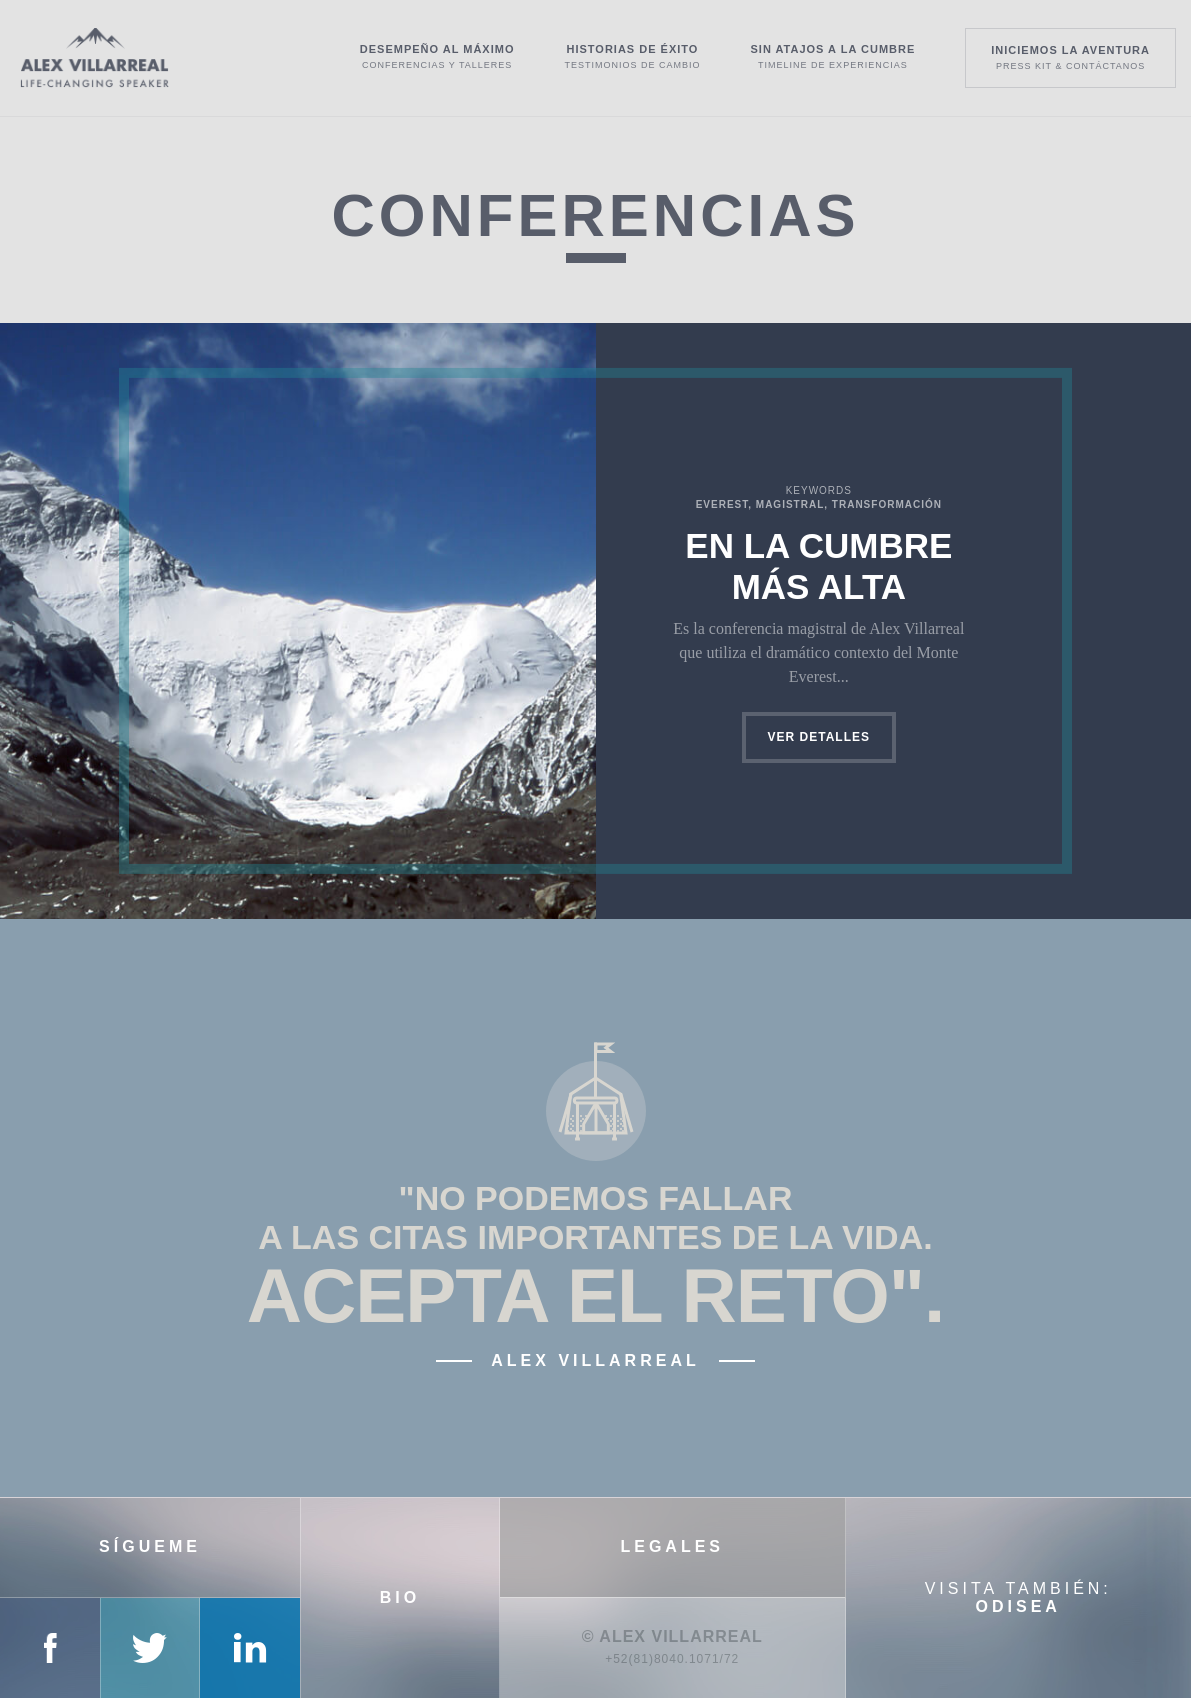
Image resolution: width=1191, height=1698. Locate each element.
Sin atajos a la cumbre (832, 56)
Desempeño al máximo (437, 56)
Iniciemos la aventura (1070, 57)
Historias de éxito (632, 56)
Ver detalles (819, 737)
